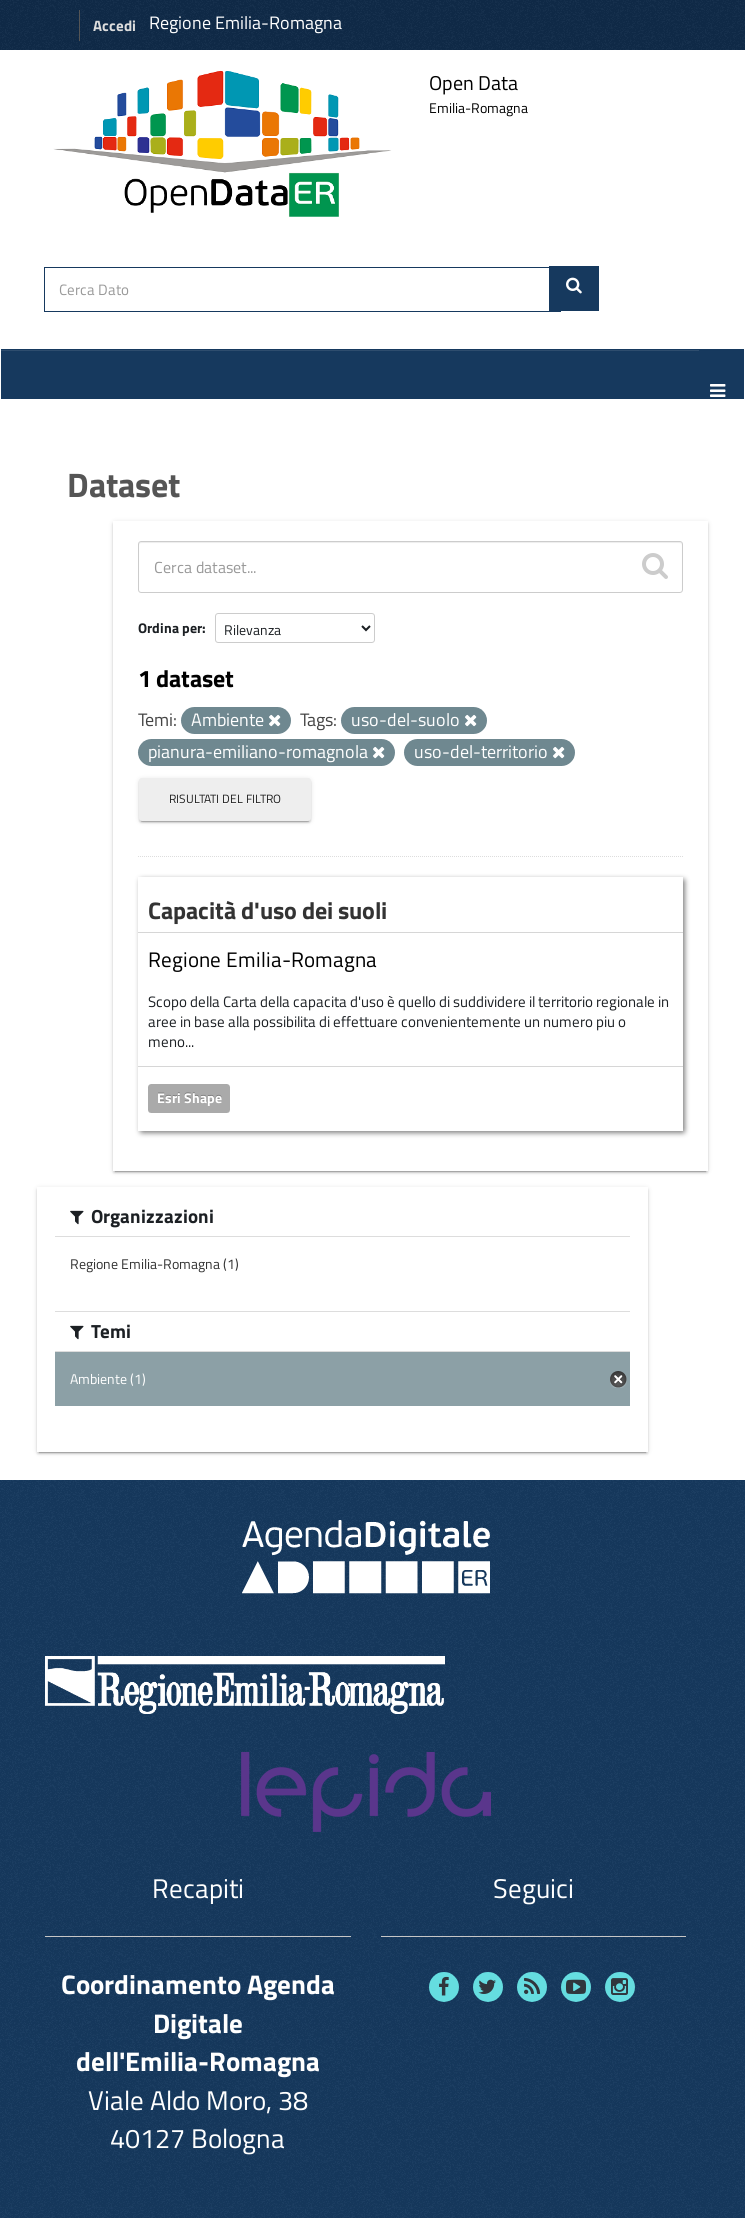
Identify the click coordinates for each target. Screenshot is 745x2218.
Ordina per (170, 627)
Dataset (123, 484)
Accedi (114, 25)
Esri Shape (189, 1097)
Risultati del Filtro (225, 798)
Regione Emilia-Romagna (245, 22)
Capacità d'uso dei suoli (267, 910)
